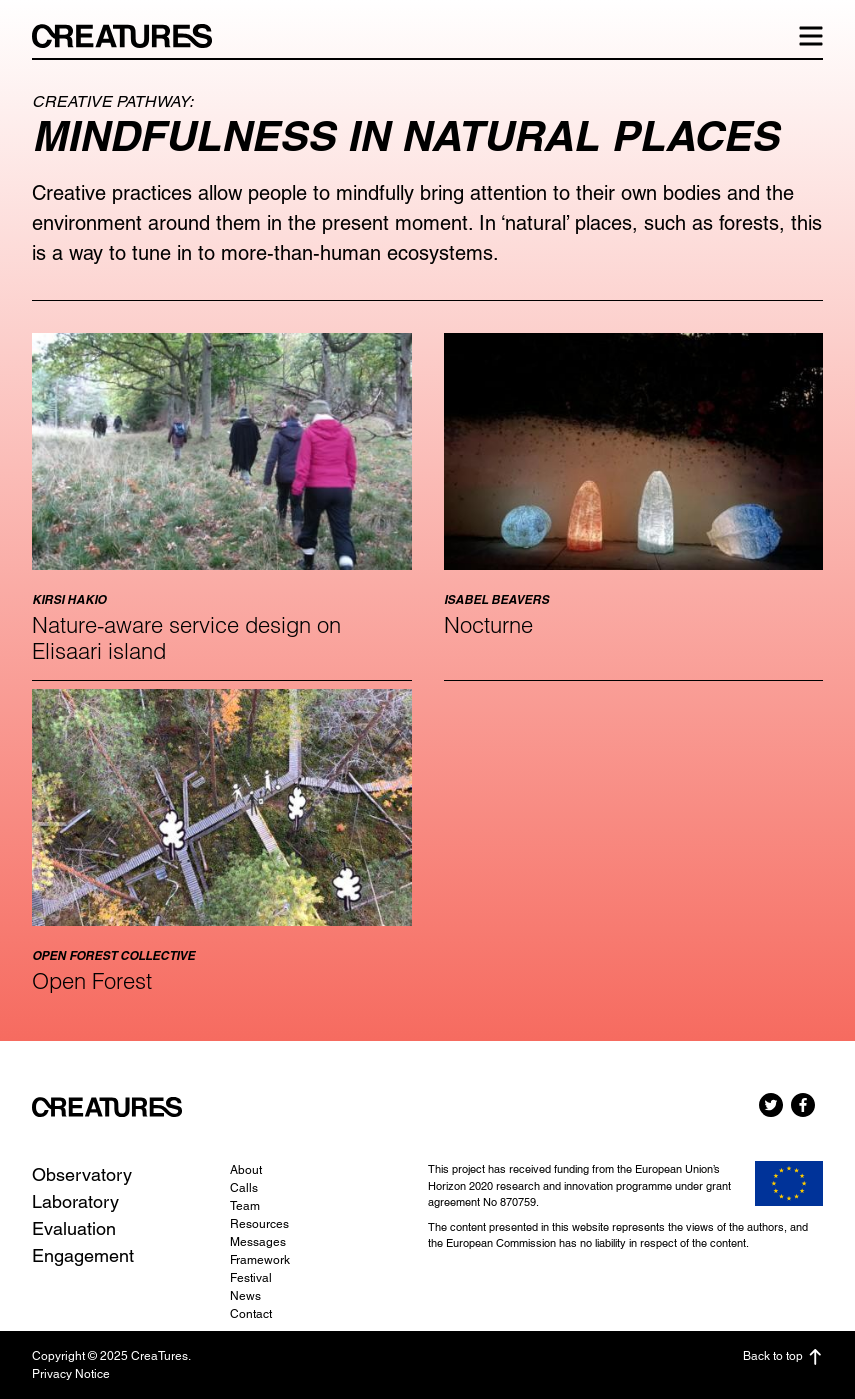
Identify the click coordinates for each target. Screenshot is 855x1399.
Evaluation (74, 1228)
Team (245, 1206)
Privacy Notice (71, 1374)
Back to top (783, 1357)
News (245, 1296)
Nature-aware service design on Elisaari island (186, 638)
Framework (260, 1260)
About (246, 1170)
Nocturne (488, 625)
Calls (244, 1188)
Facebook (803, 1105)
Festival (251, 1278)
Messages (258, 1242)
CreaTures (132, 36)
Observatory (82, 1174)
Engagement (83, 1255)
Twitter (771, 1105)
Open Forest (92, 981)
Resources (259, 1224)
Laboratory (75, 1201)
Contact (251, 1314)
